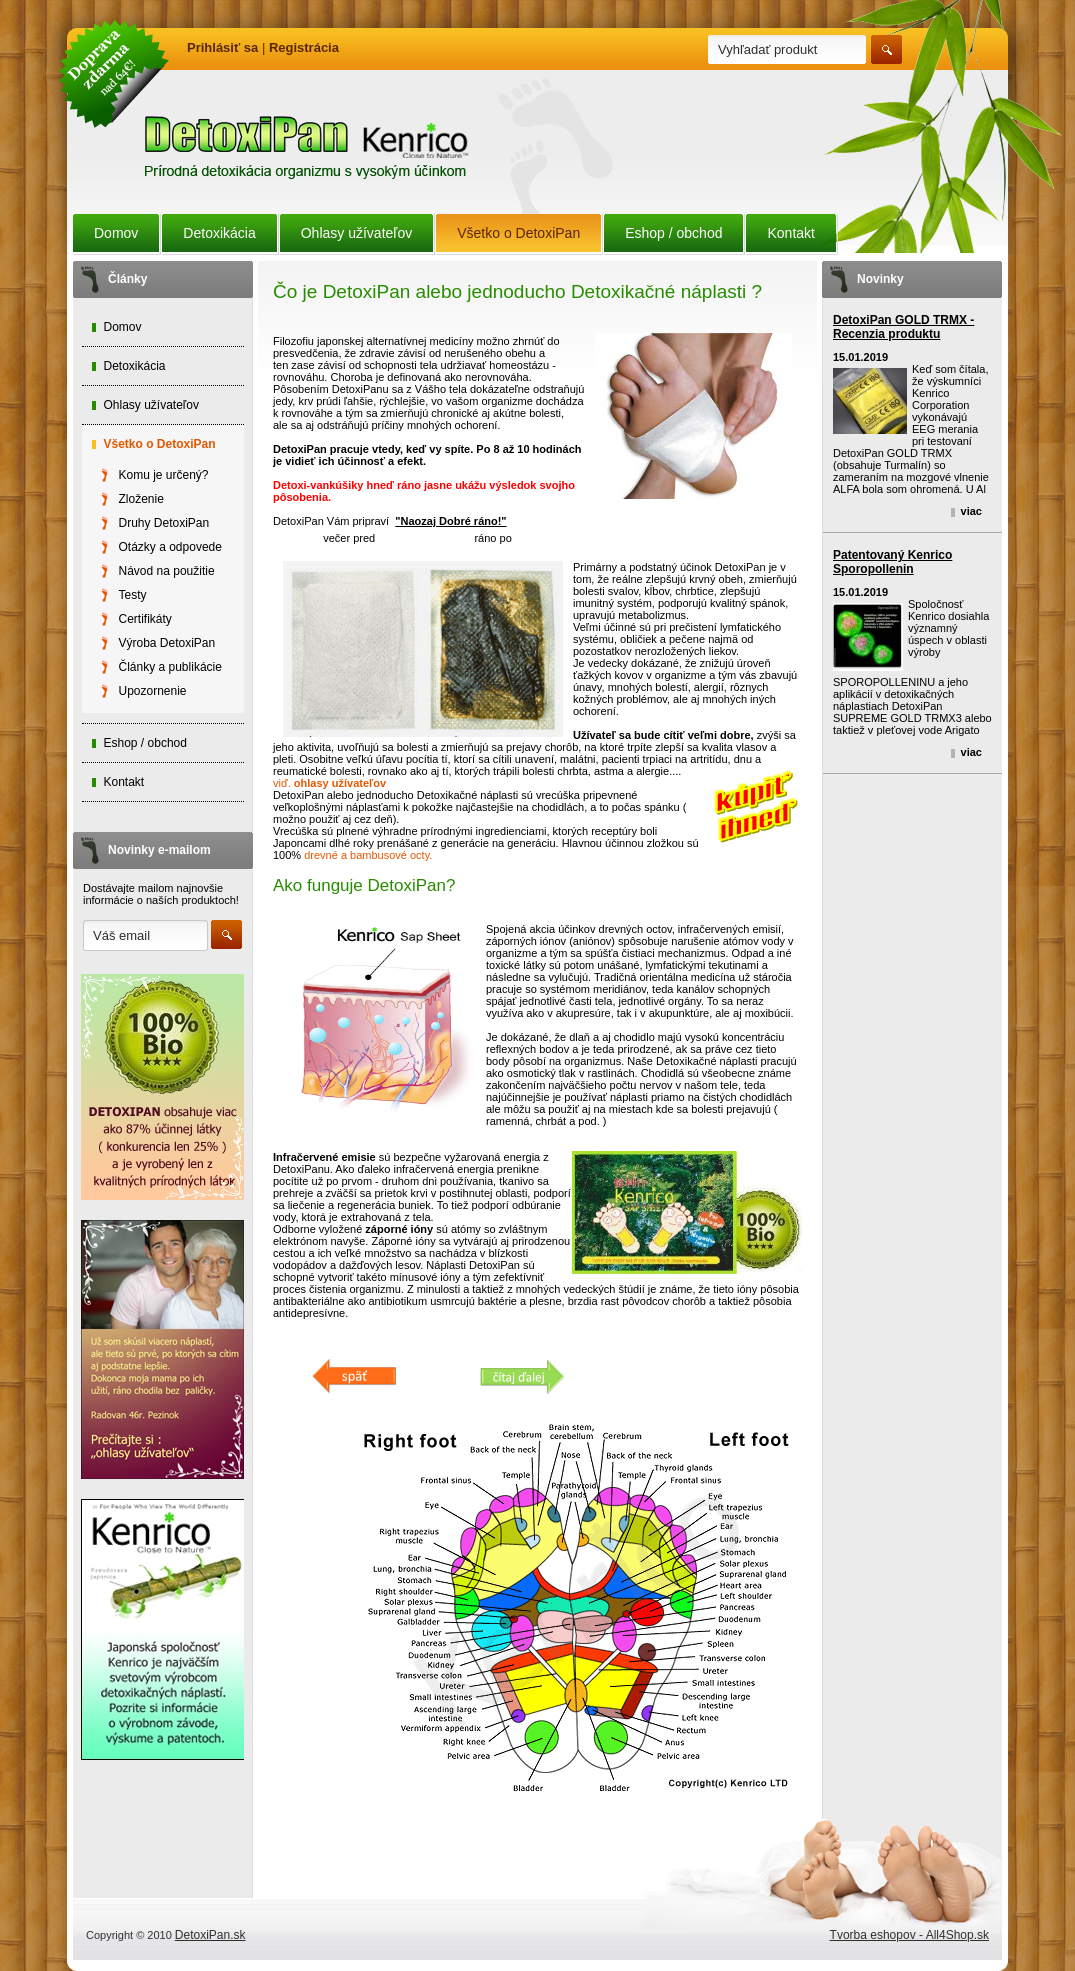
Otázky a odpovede (170, 547)
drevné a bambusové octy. (368, 855)
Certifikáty (145, 619)
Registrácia (304, 47)
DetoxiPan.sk (210, 1935)
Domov (116, 233)
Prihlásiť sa (222, 47)
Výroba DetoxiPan (167, 643)
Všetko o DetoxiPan (518, 233)
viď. (329, 783)
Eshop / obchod (673, 233)
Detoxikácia (219, 233)
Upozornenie (153, 691)
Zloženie (141, 499)
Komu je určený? (164, 475)
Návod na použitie (167, 571)
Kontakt (790, 233)
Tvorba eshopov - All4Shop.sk (909, 1935)
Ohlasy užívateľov (356, 233)
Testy (133, 595)
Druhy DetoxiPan (164, 523)
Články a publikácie (170, 667)
